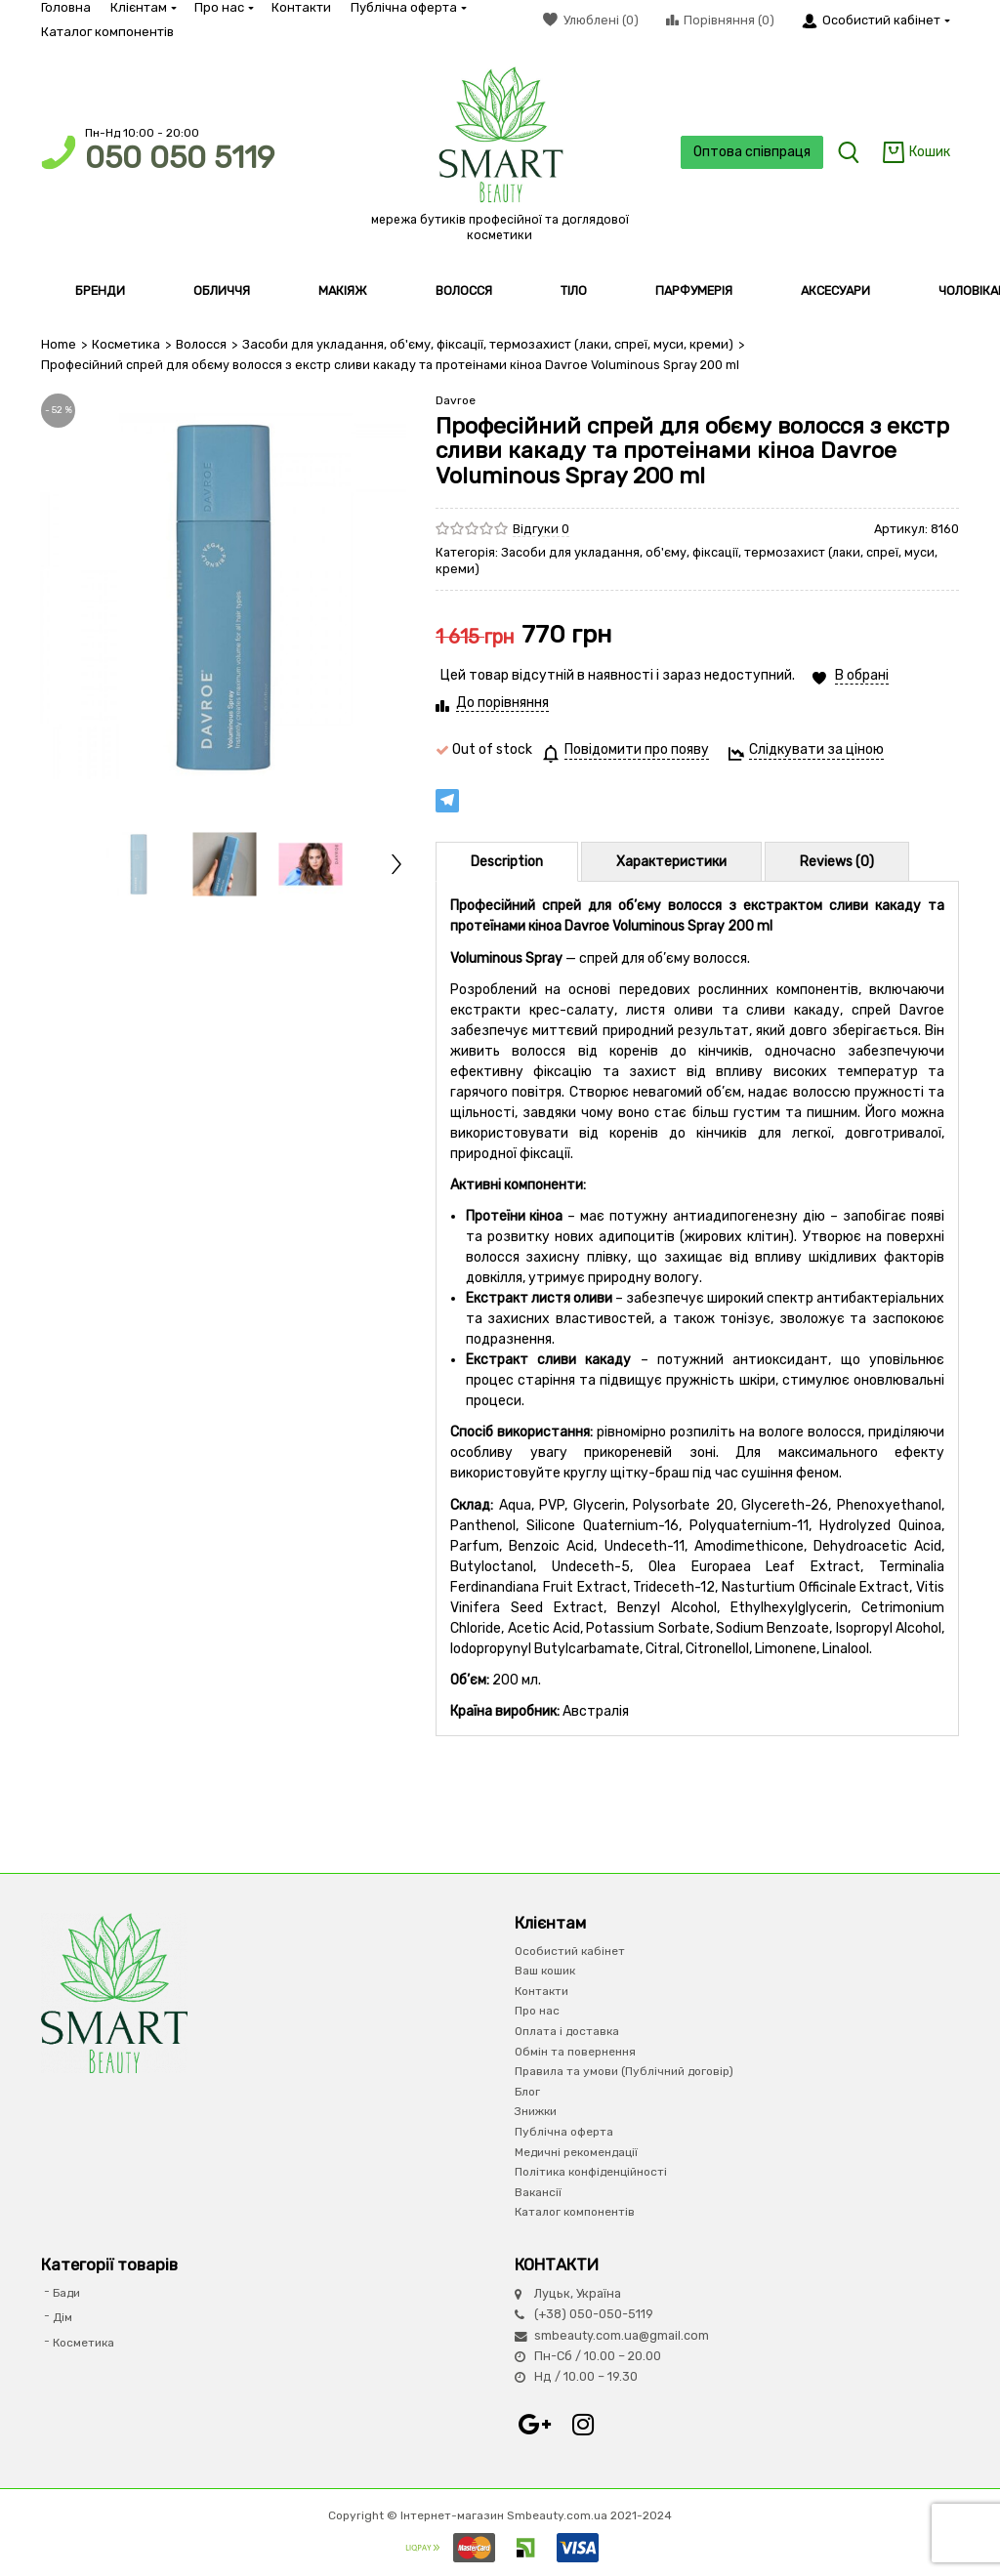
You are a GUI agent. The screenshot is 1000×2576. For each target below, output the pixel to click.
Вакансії (538, 2191)
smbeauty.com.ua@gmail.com (621, 2334)
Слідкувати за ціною (816, 749)
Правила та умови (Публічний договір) (624, 2071)
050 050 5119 (179, 158)
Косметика (125, 344)
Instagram (583, 2423)
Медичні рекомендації (576, 2151)
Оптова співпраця (750, 152)
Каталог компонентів (107, 31)
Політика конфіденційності (591, 2172)
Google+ (534, 2423)
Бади (66, 2292)
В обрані (862, 675)
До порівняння (502, 702)
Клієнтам (142, 7)
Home (58, 344)
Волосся (200, 344)
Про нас (223, 7)
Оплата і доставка (567, 2031)
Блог (527, 2091)
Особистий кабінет (570, 1950)
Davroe (456, 399)
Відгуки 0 (541, 527)
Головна (66, 7)
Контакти (301, 7)
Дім (62, 2317)
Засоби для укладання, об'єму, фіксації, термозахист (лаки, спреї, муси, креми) (483, 344)
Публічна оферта (408, 7)
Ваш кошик (545, 1970)
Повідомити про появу (636, 749)
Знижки (536, 2111)
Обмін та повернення (575, 2050)
